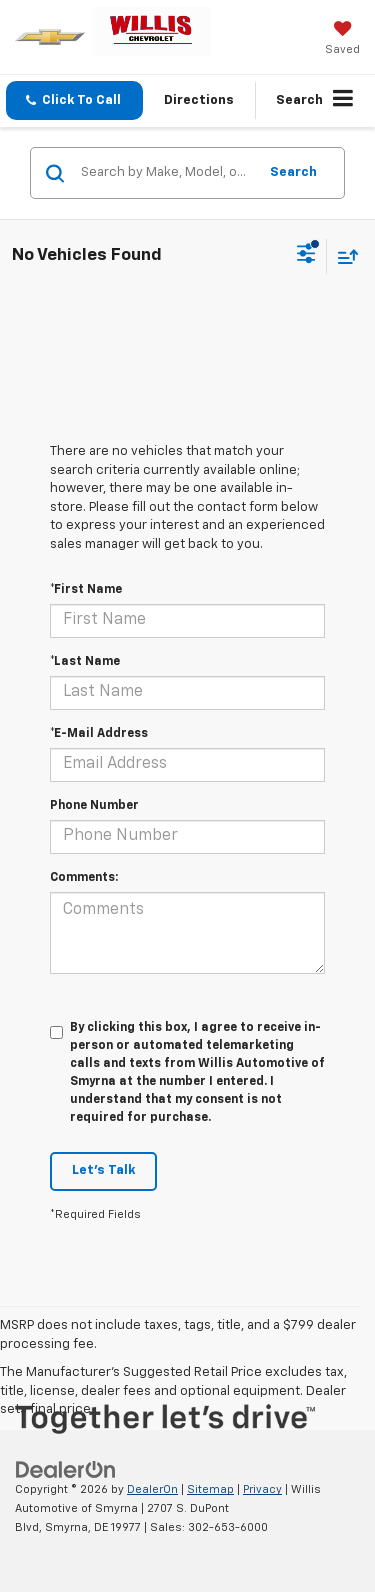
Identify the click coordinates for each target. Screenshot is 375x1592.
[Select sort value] (343, 256)
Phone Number (94, 806)
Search (293, 172)
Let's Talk (103, 1170)
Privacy (262, 1489)
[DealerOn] (66, 1470)
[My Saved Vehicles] (342, 40)
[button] (74, 100)
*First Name (86, 590)
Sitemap (210, 1489)
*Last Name (85, 662)
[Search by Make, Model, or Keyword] (166, 173)
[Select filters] (306, 256)
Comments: (84, 878)
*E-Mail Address (99, 734)
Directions (199, 100)
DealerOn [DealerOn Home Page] (152, 1489)
